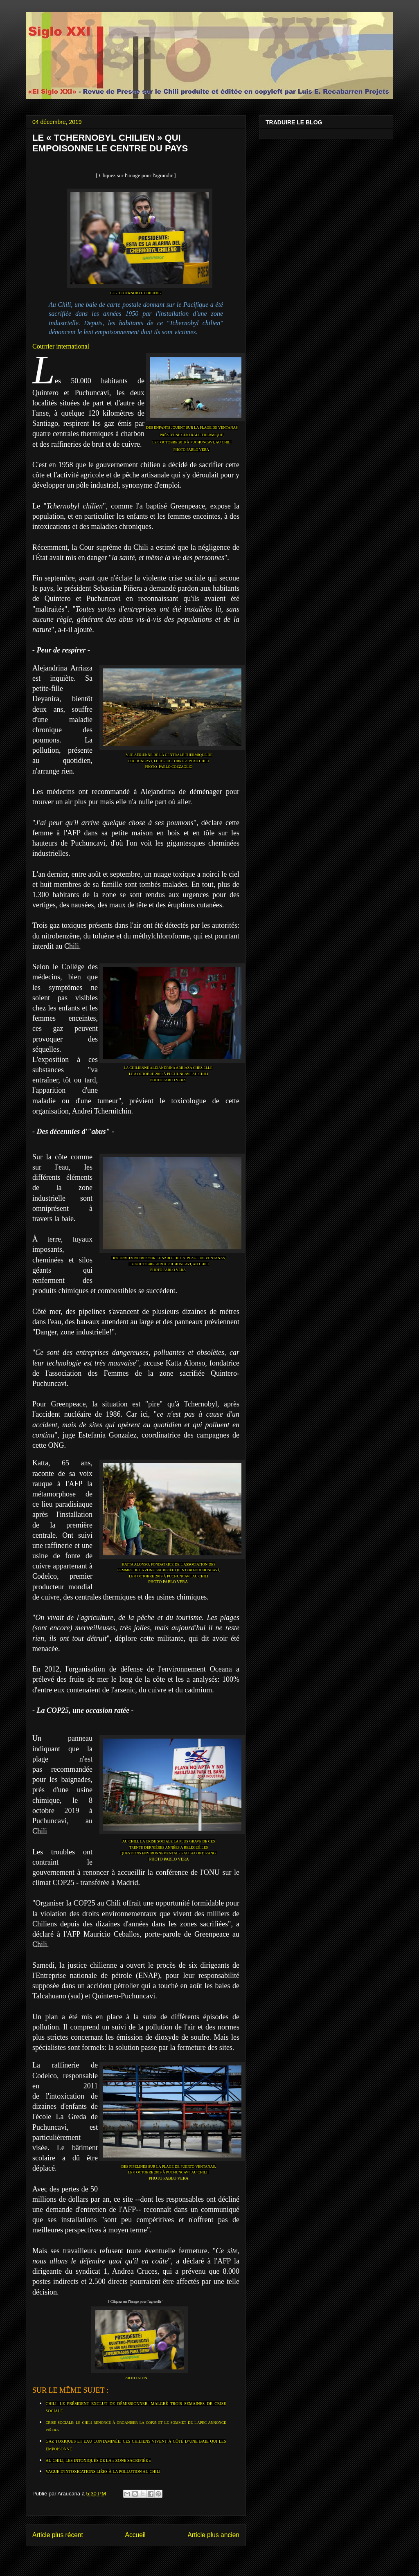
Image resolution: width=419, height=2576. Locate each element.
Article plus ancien (213, 2534)
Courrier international (60, 346)
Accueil (135, 2534)
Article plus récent (57, 2534)
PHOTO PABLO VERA (191, 450)
